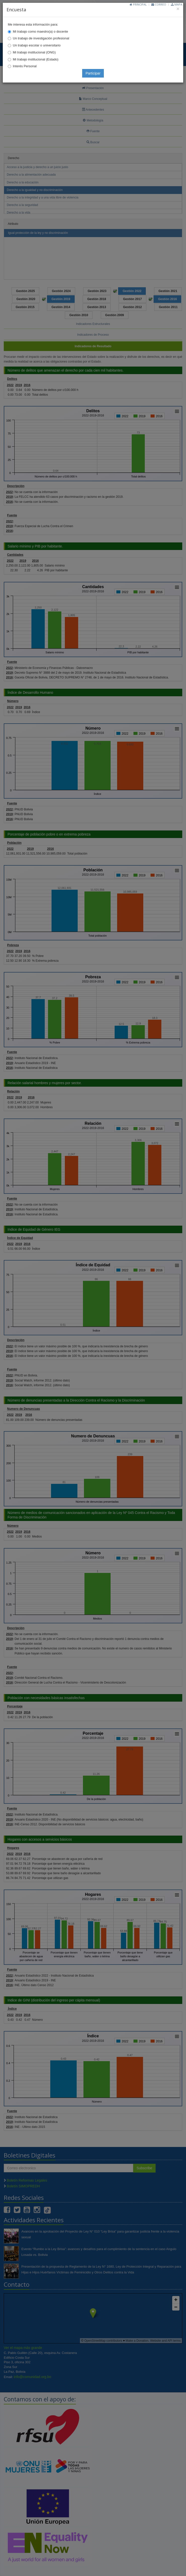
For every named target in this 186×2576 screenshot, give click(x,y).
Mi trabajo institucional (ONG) (34, 52)
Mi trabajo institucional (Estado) (35, 59)
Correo (158, 4)
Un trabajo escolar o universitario (37, 45)
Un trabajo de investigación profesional (41, 38)
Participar (92, 73)
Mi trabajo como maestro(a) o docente (40, 31)
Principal (138, 4)
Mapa (176, 4)
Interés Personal (25, 66)
